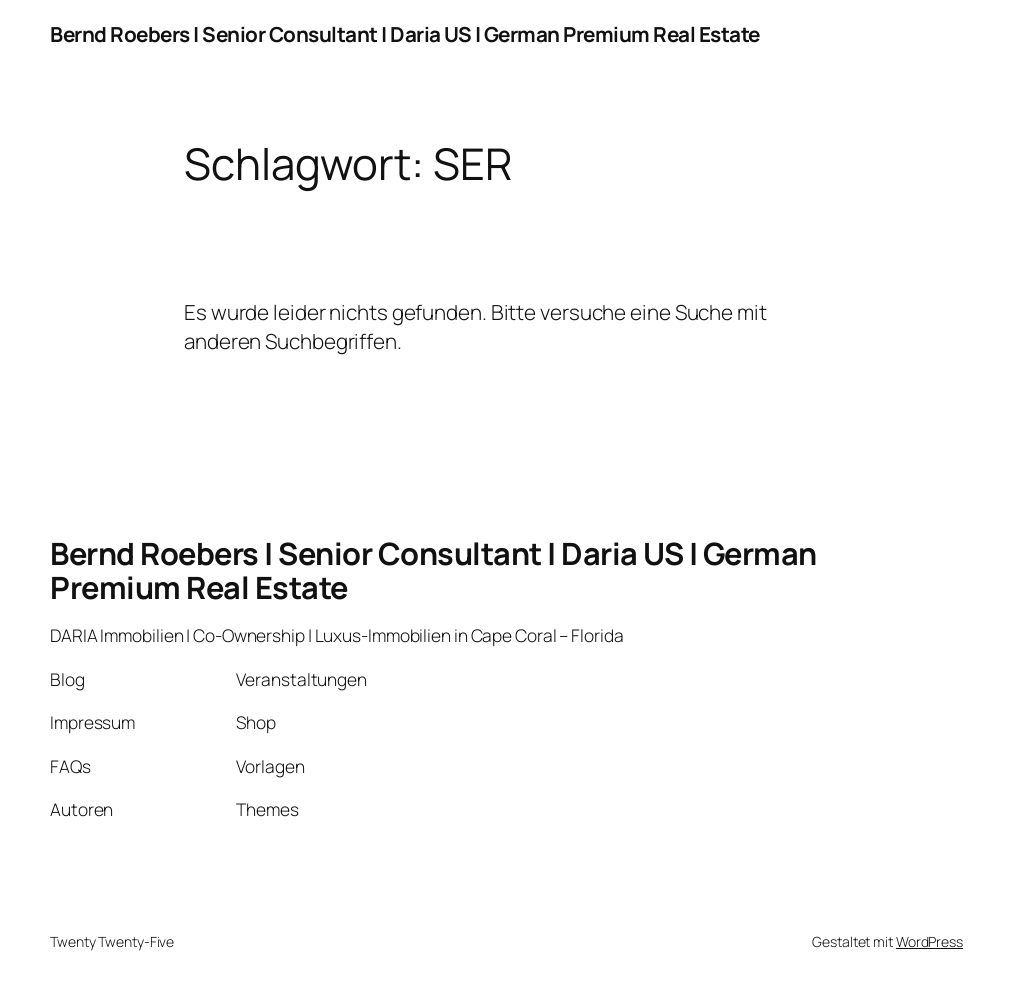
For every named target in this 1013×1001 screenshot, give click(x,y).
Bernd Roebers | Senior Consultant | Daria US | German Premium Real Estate (405, 34)
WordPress (929, 941)
